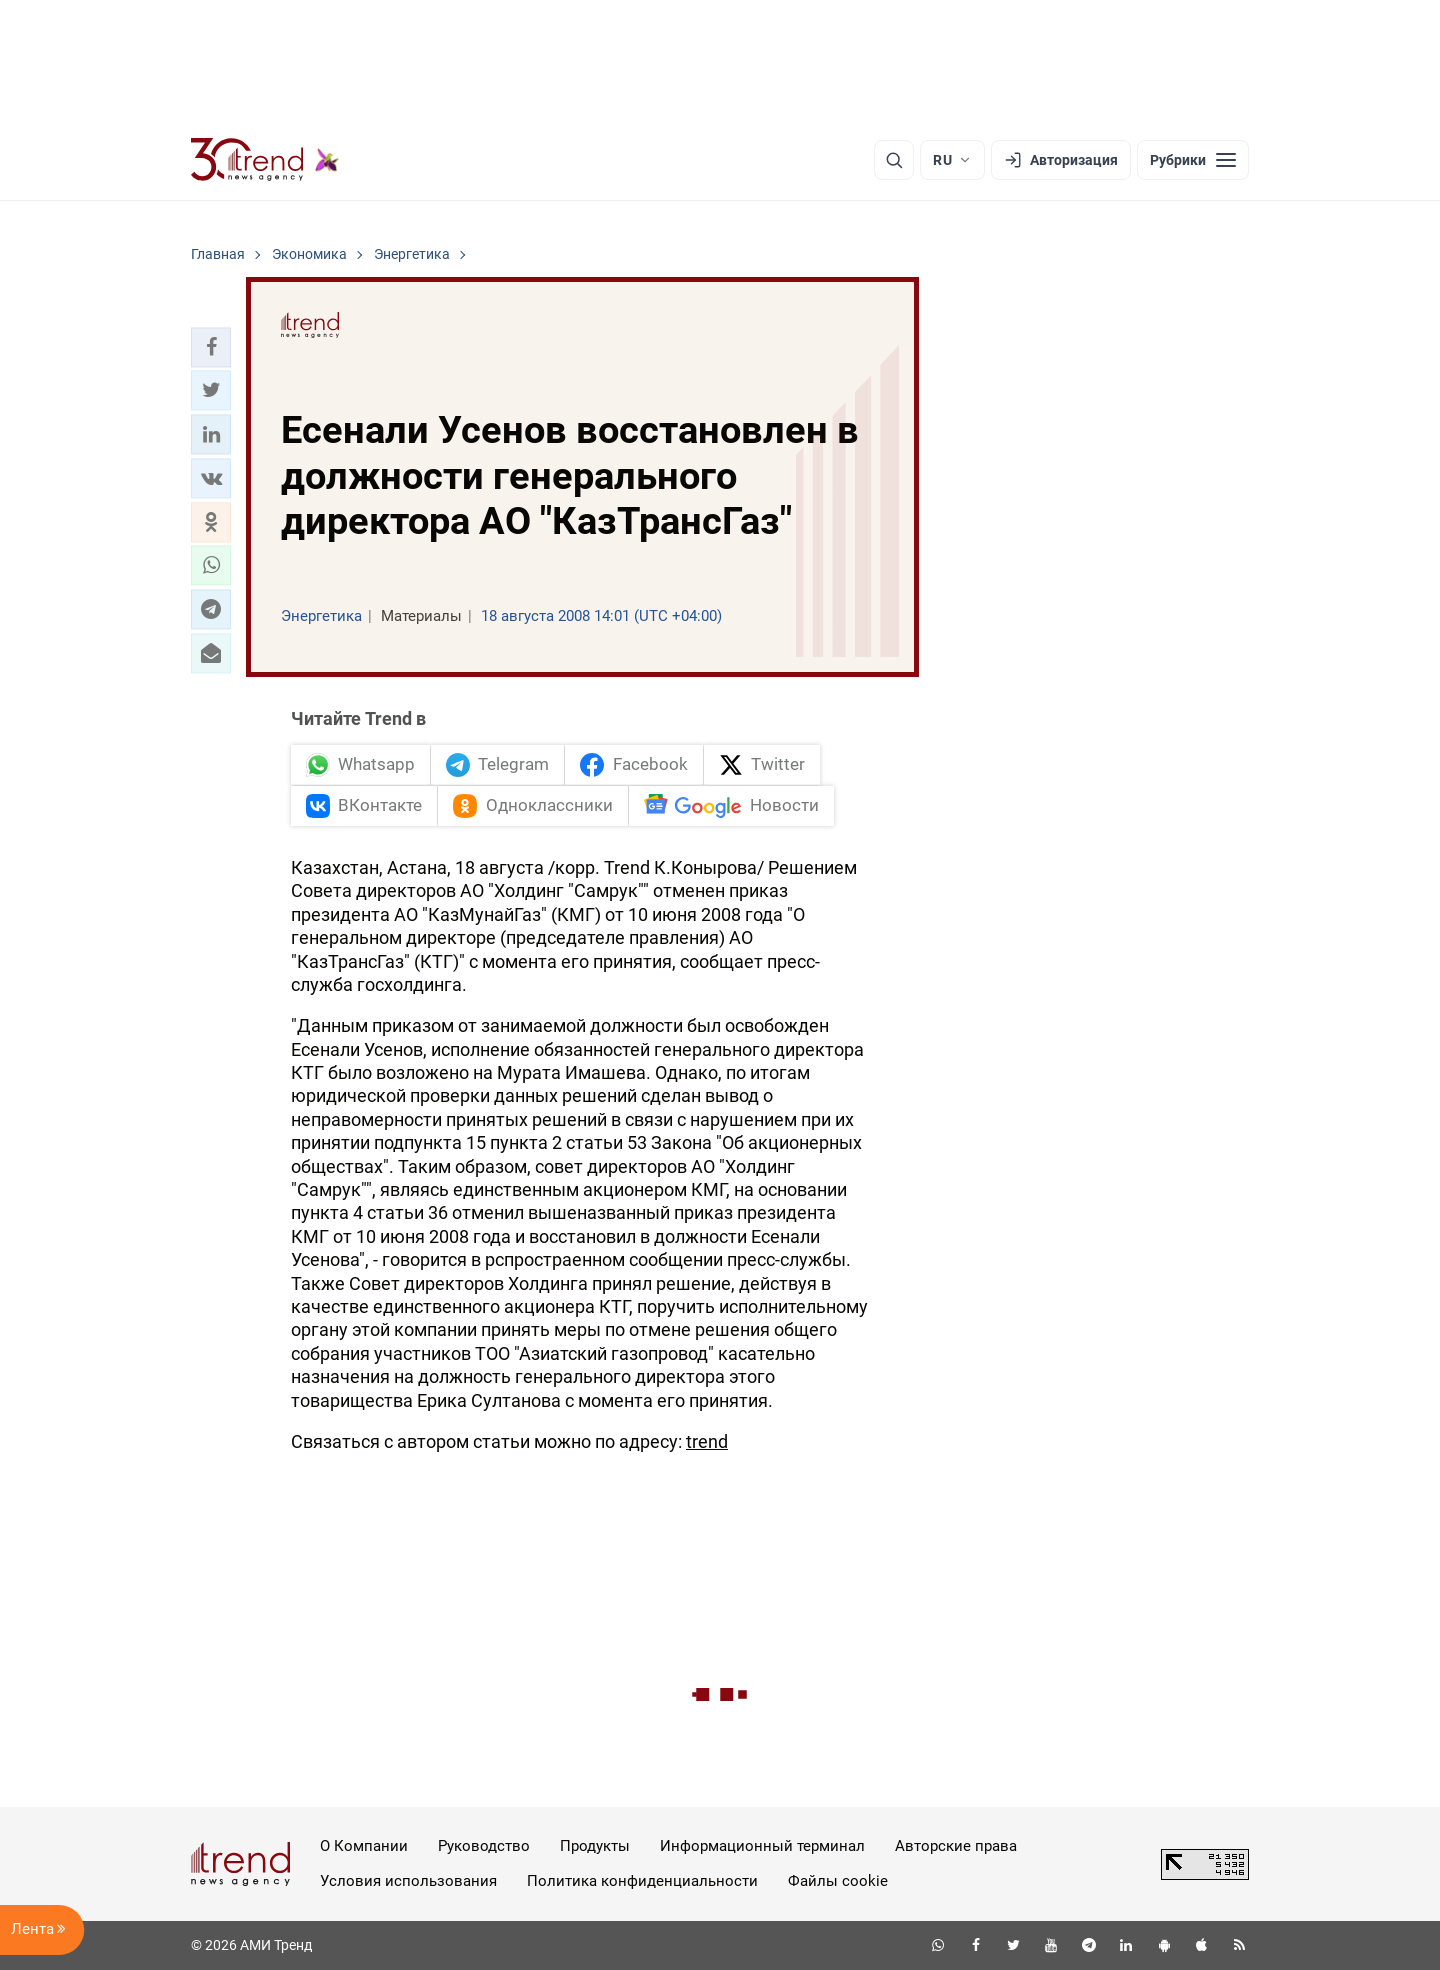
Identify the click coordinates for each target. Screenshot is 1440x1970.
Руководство (484, 1846)
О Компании (364, 1846)
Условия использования (408, 1881)
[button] (211, 347)
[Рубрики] (1193, 160)
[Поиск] (894, 160)
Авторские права (956, 1846)
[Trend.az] (265, 160)
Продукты (595, 1846)
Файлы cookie (838, 1881)
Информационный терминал (762, 1846)
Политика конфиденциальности (642, 1881)
